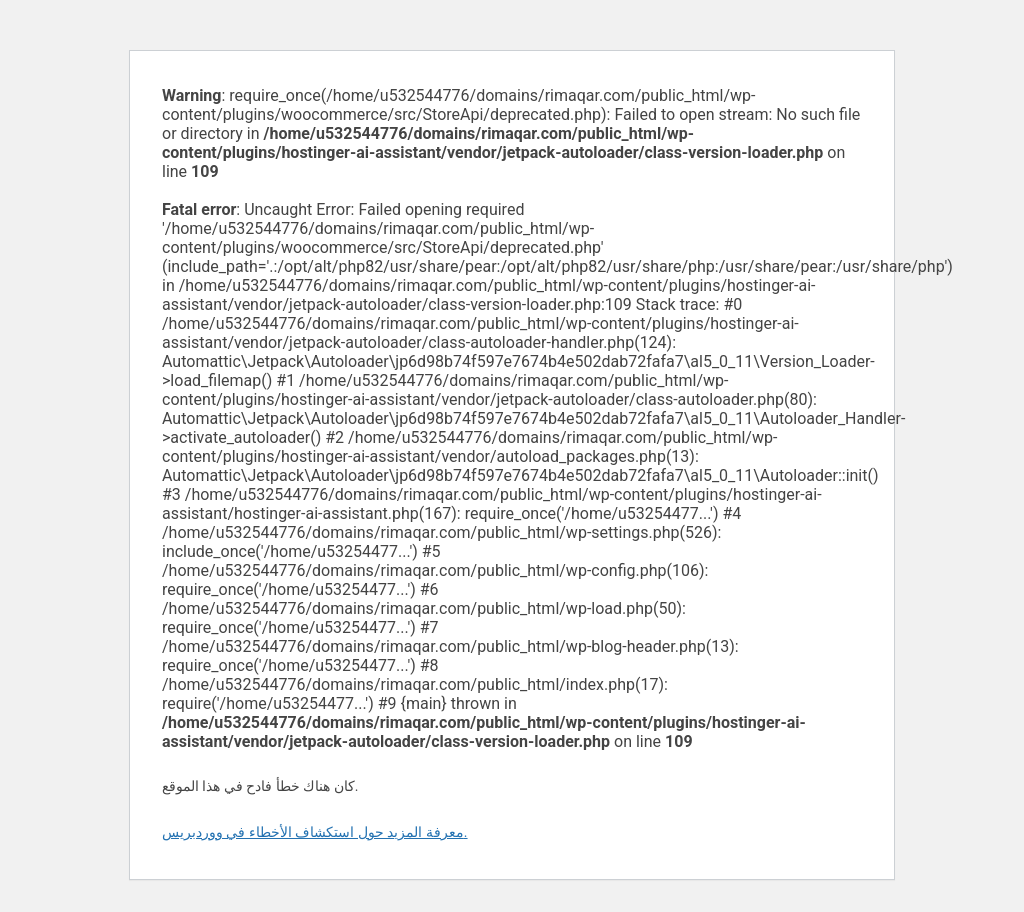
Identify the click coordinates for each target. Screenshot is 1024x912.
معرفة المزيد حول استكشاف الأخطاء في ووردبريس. (315, 832)
